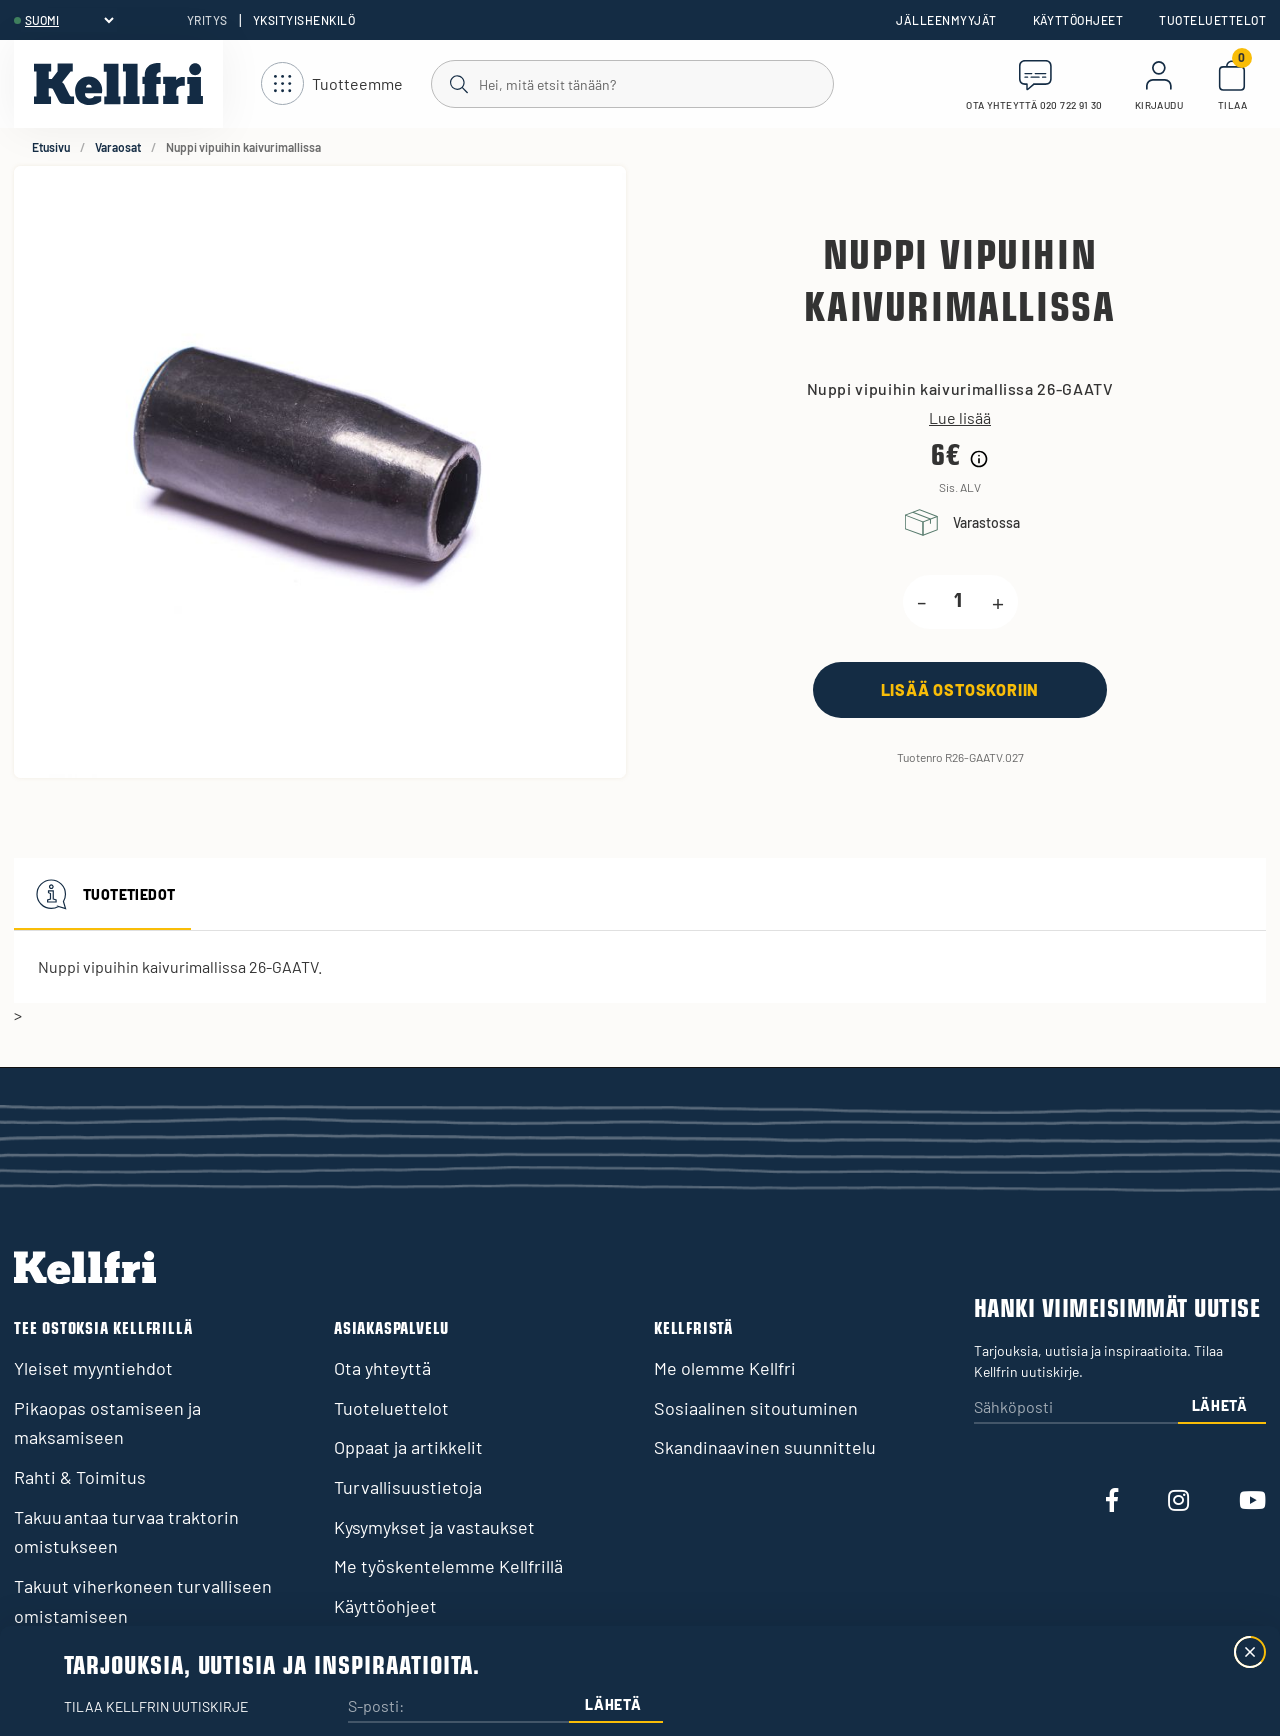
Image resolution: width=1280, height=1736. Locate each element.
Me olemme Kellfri (725, 1368)
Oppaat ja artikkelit (408, 1447)
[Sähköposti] (1076, 1408)
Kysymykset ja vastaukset (434, 1527)
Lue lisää (960, 418)
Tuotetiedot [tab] (102, 894)
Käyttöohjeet (1078, 20)
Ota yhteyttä (382, 1368)
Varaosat (118, 147)
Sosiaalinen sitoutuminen (756, 1408)
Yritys (207, 20)
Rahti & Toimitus (80, 1477)
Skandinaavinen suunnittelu (765, 1447)
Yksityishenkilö (304, 20)
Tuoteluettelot (1212, 20)
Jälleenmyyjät (946, 20)
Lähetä (1220, 1405)
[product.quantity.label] (959, 602)
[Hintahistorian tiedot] (979, 459)
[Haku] (631, 83)
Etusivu (51, 147)
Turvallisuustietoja (408, 1487)
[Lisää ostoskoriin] (960, 689)
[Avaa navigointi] (332, 84)
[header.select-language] (69, 20)
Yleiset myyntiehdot (93, 1368)
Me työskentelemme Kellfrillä (448, 1566)
